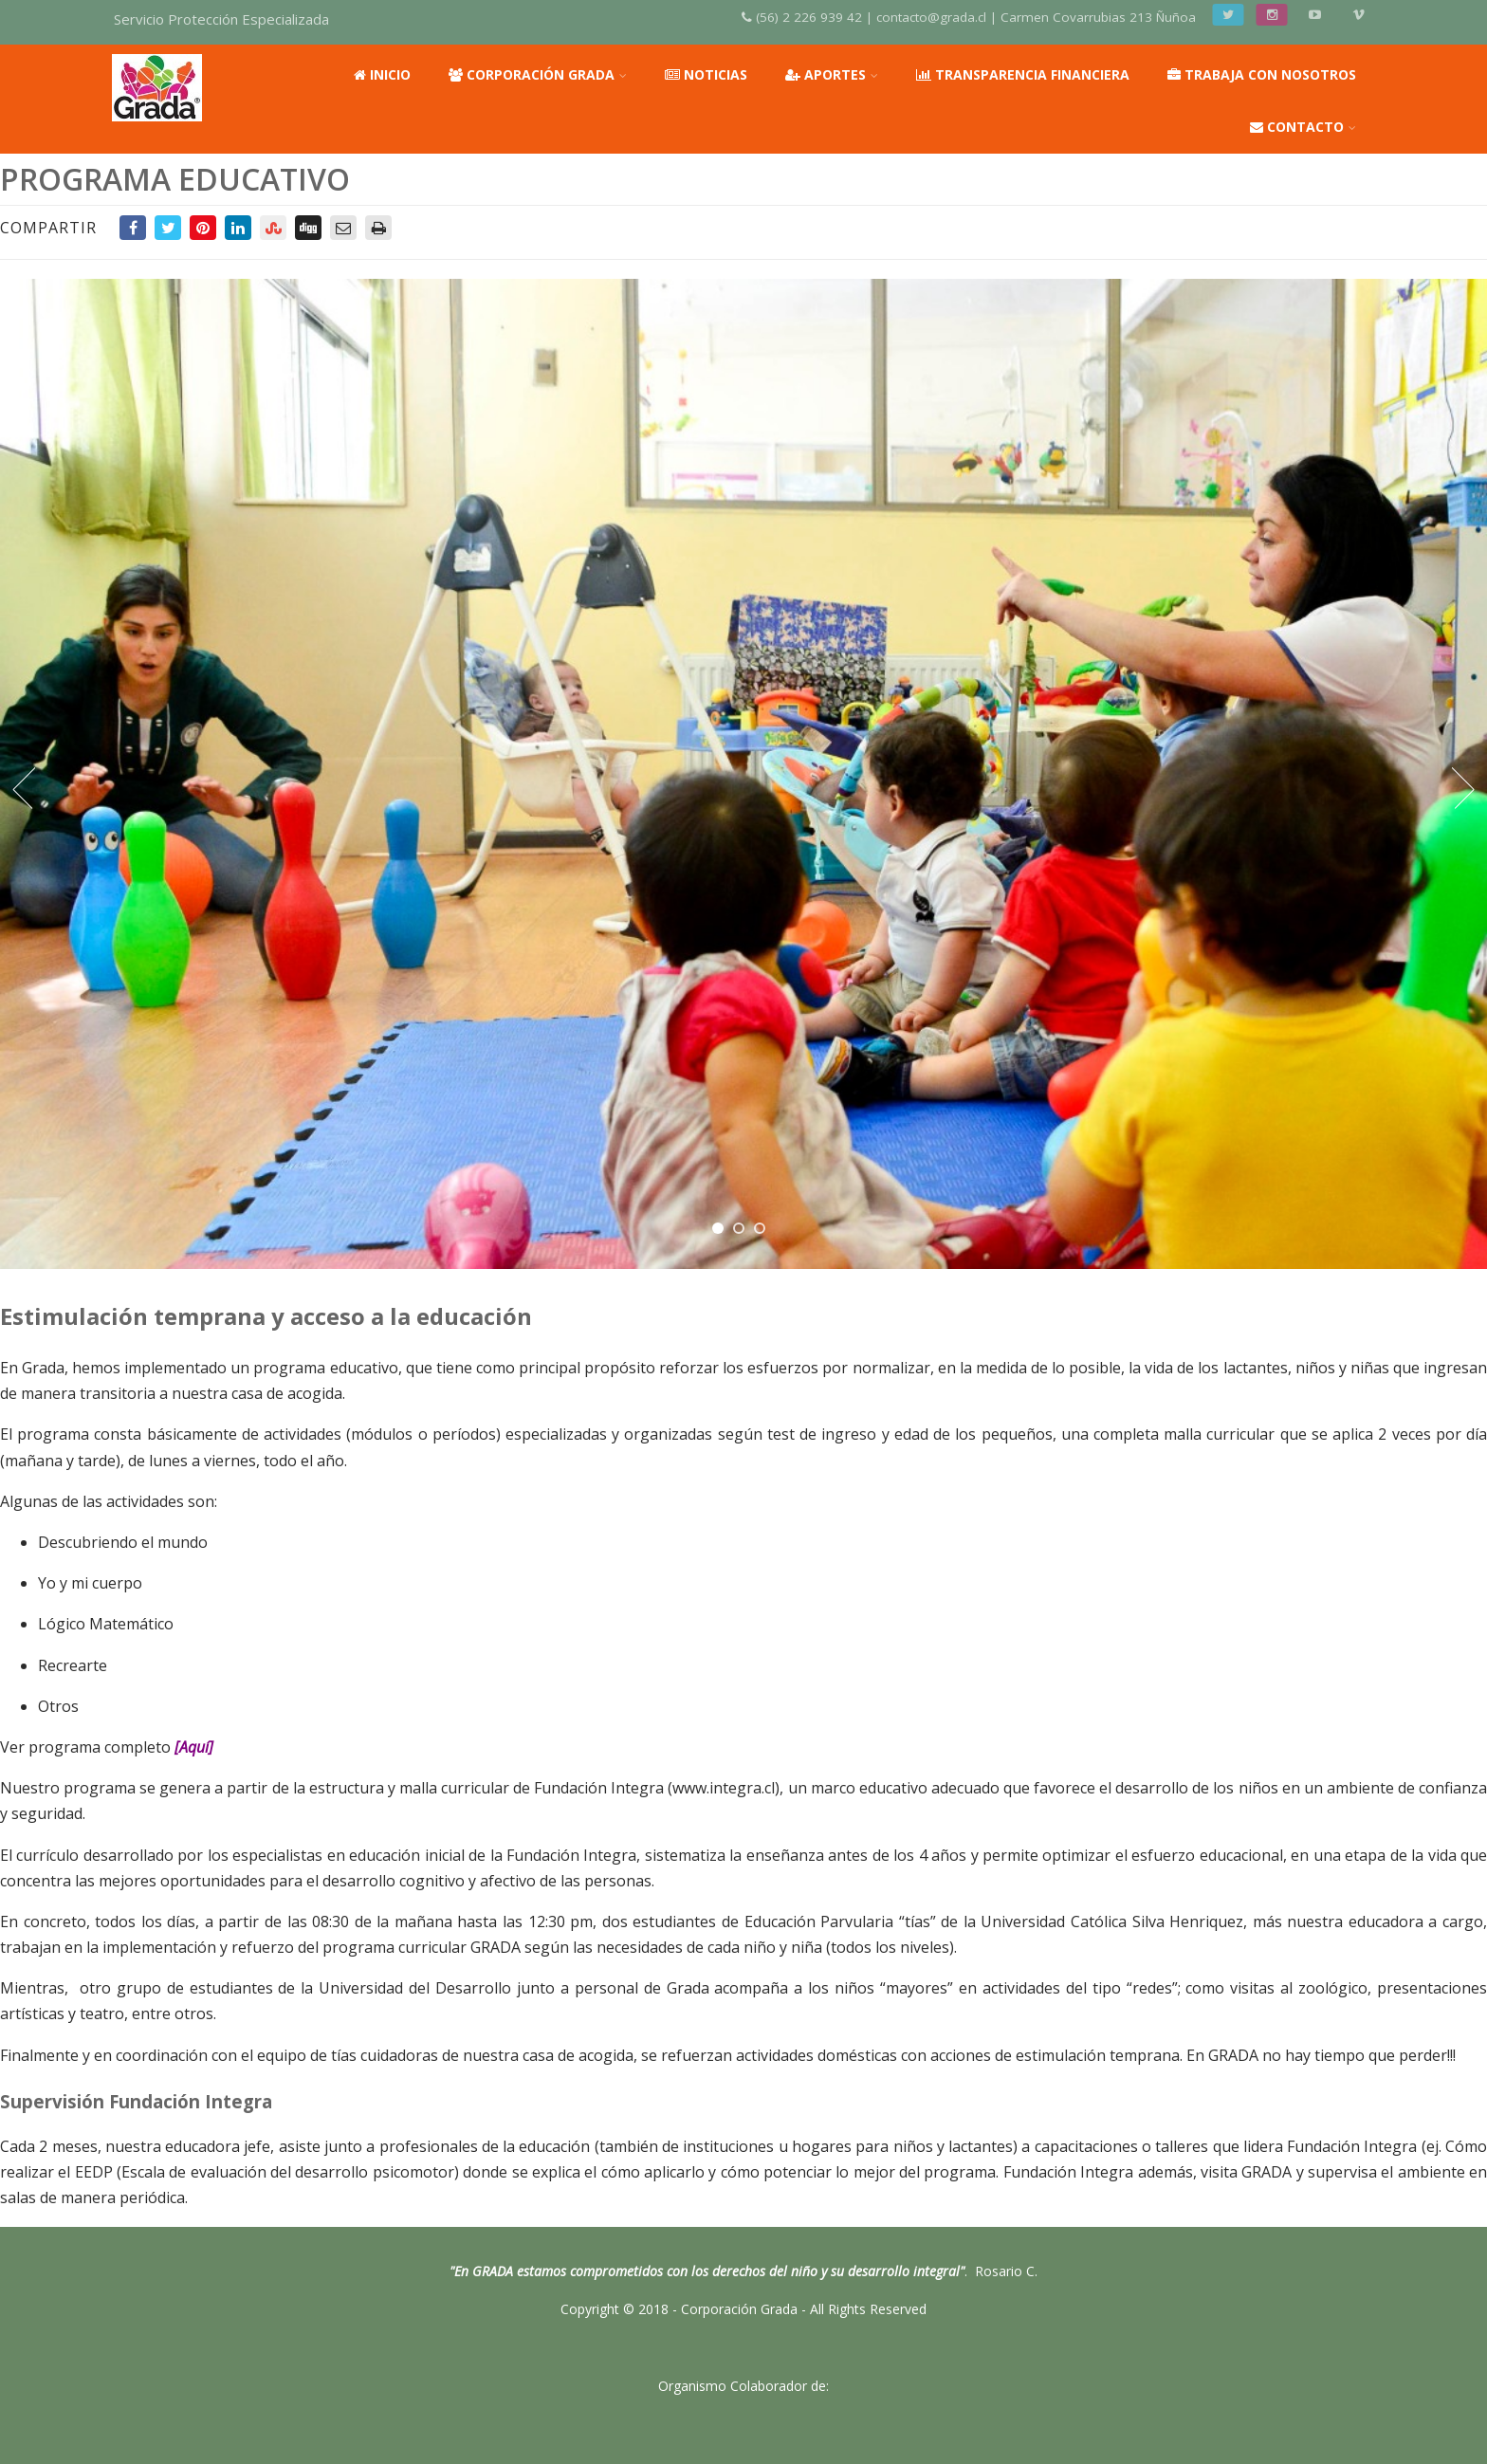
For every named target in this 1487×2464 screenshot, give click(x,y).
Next (1465, 788)
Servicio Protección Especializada (221, 18)
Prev (22, 788)
